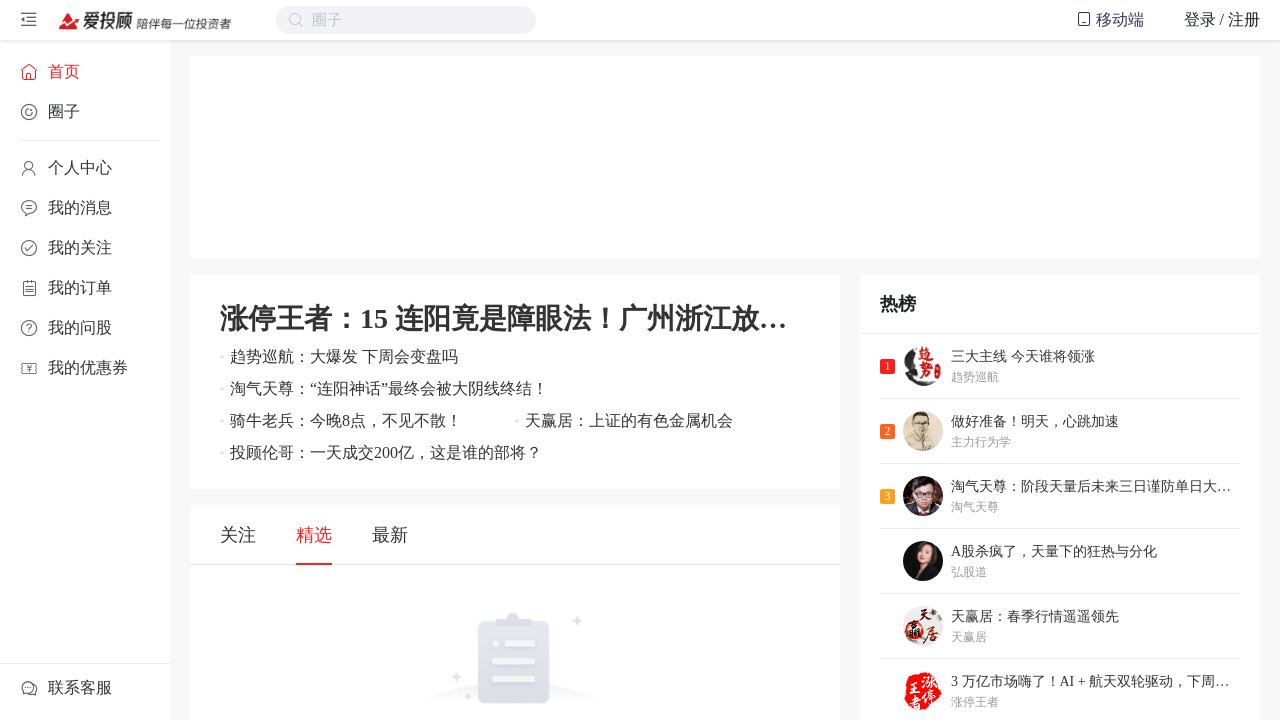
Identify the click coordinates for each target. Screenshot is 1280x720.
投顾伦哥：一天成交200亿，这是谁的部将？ (386, 452)
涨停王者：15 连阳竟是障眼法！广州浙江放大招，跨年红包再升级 (515, 318)
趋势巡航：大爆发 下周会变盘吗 (344, 356)
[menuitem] (85, 72)
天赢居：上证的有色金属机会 (629, 420)
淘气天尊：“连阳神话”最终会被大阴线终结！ (389, 388)
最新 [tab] (390, 535)
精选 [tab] (314, 535)
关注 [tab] (238, 535)
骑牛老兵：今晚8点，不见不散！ (346, 420)
